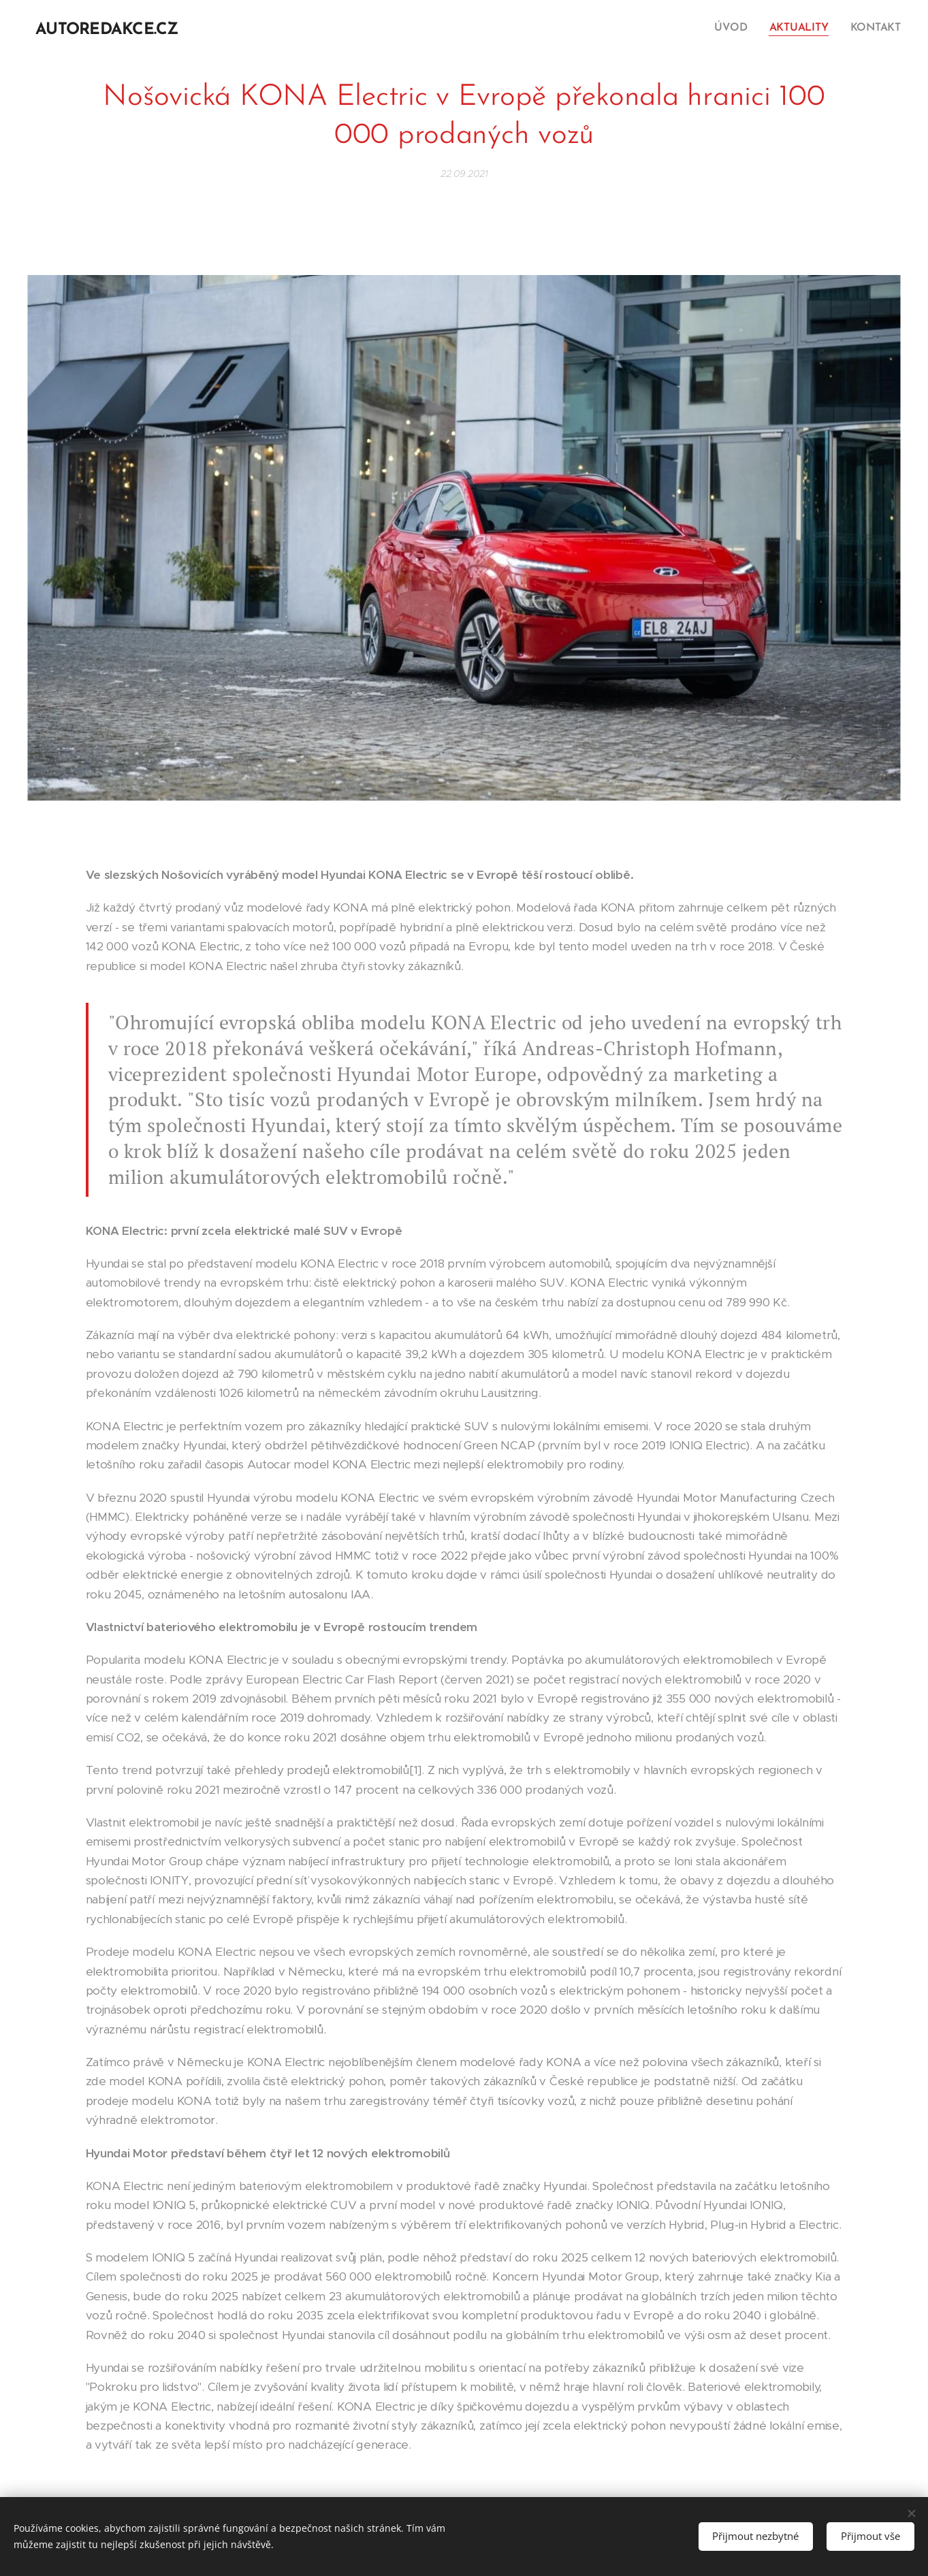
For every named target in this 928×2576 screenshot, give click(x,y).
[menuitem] (737, 28)
